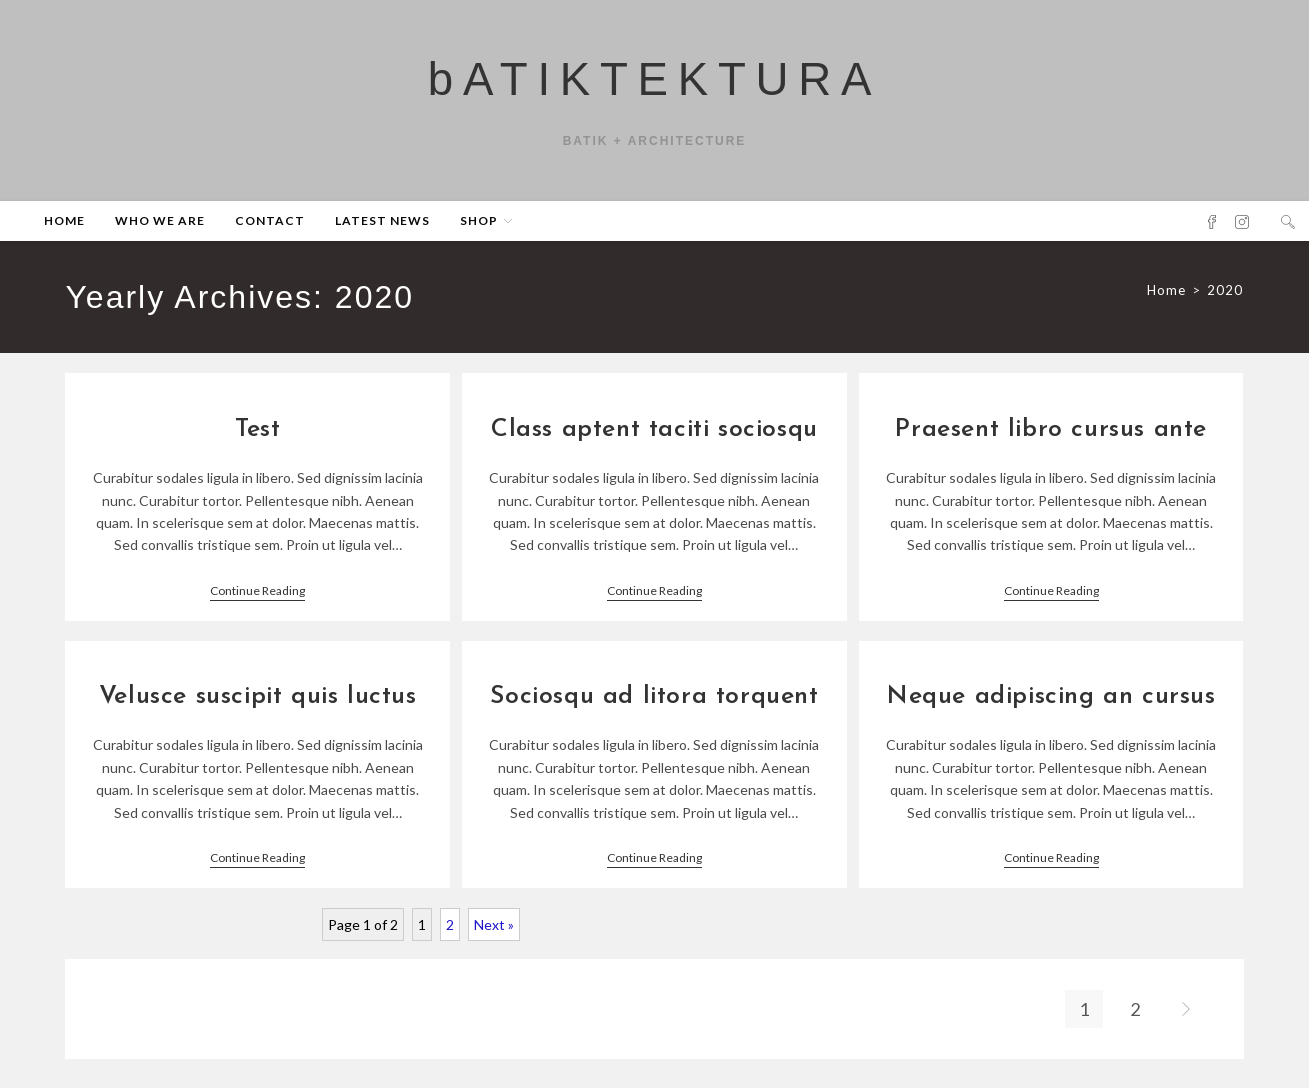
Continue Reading (257, 600)
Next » (494, 933)
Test (257, 439)
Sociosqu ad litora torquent (654, 706)
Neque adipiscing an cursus (1051, 706)
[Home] (1166, 299)
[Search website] (1288, 231)
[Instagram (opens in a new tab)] (1242, 230)
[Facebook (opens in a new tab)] (1212, 230)
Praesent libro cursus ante (1051, 439)
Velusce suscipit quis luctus (258, 706)
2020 (1225, 299)
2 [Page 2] (450, 933)
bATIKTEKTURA (654, 85)
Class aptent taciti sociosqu (654, 439)
